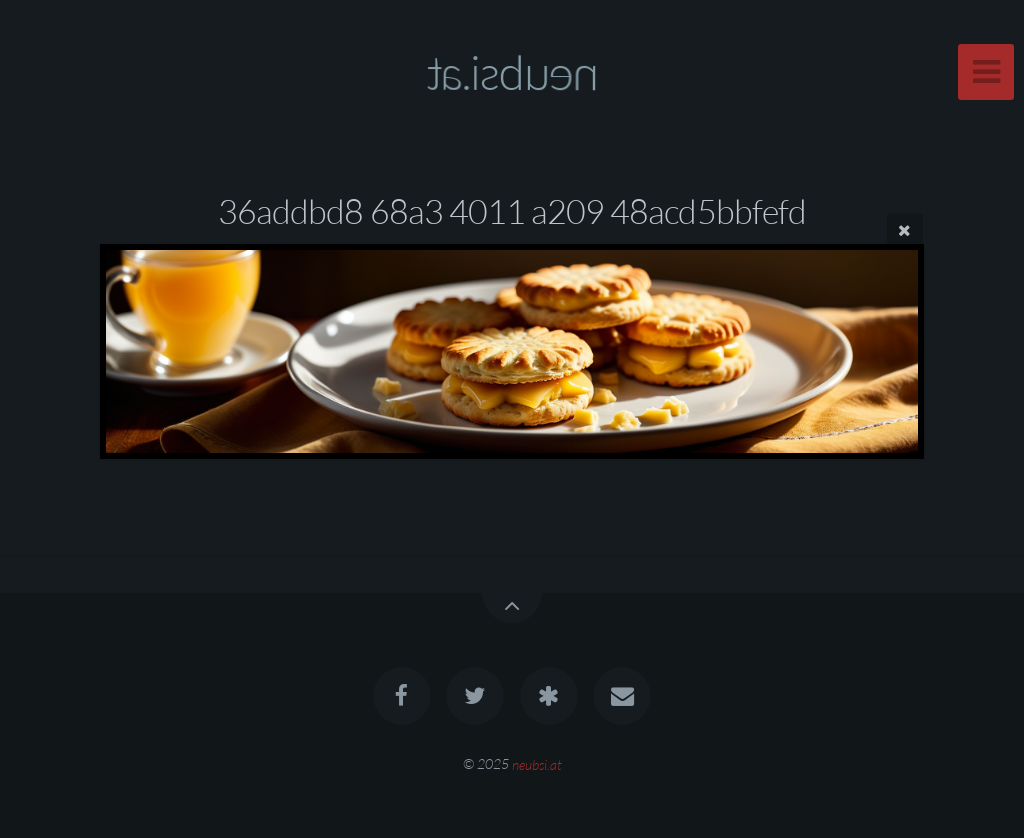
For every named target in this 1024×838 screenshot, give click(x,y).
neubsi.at (537, 763)
